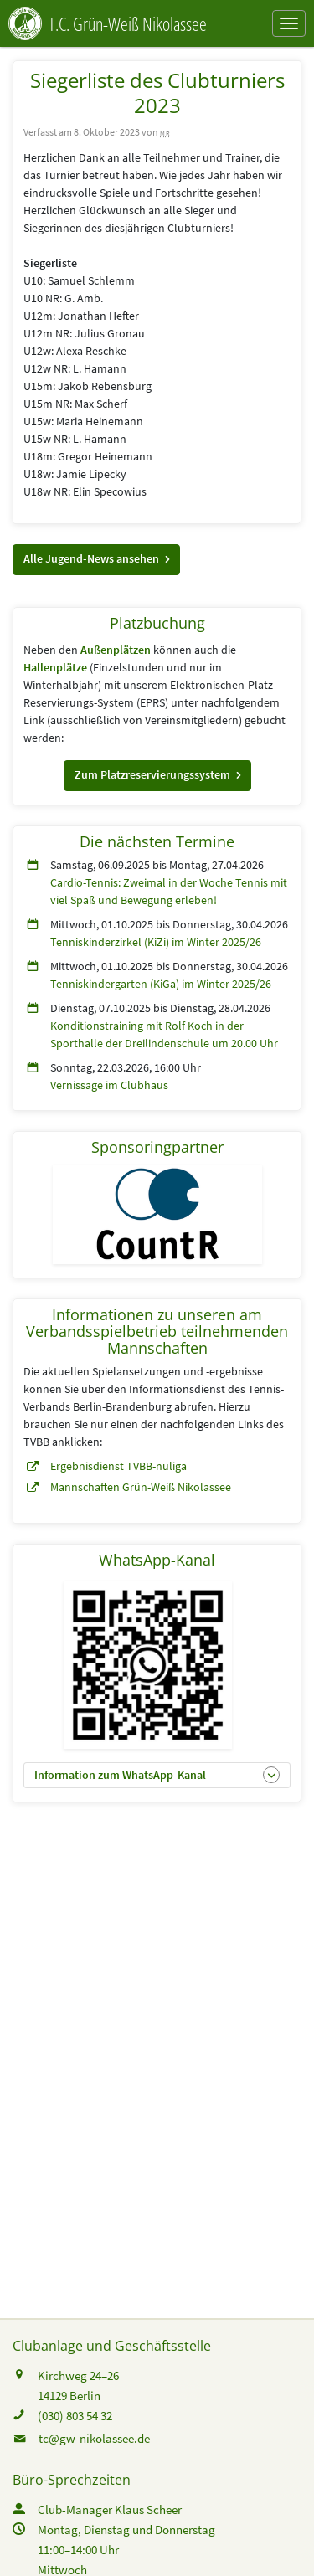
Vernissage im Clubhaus (109, 1085)
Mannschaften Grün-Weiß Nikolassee (140, 1486)
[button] (96, 559)
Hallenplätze (55, 667)
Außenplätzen (115, 649)
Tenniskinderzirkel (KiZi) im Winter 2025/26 (155, 941)
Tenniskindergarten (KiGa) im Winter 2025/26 (160, 983)
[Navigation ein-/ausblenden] (289, 23)
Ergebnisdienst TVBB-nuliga (118, 1465)
